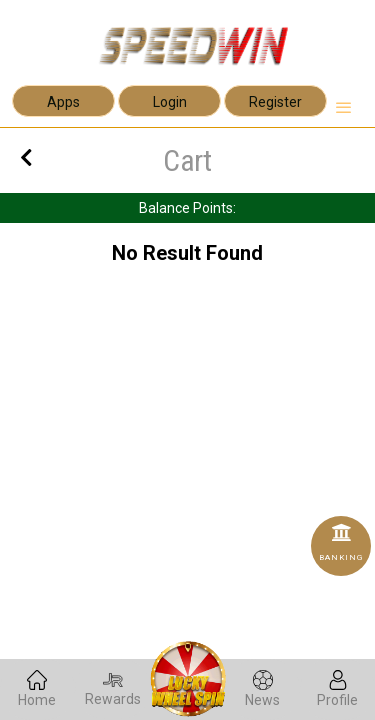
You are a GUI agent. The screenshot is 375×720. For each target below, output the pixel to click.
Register (275, 102)
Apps (63, 102)
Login (170, 102)
